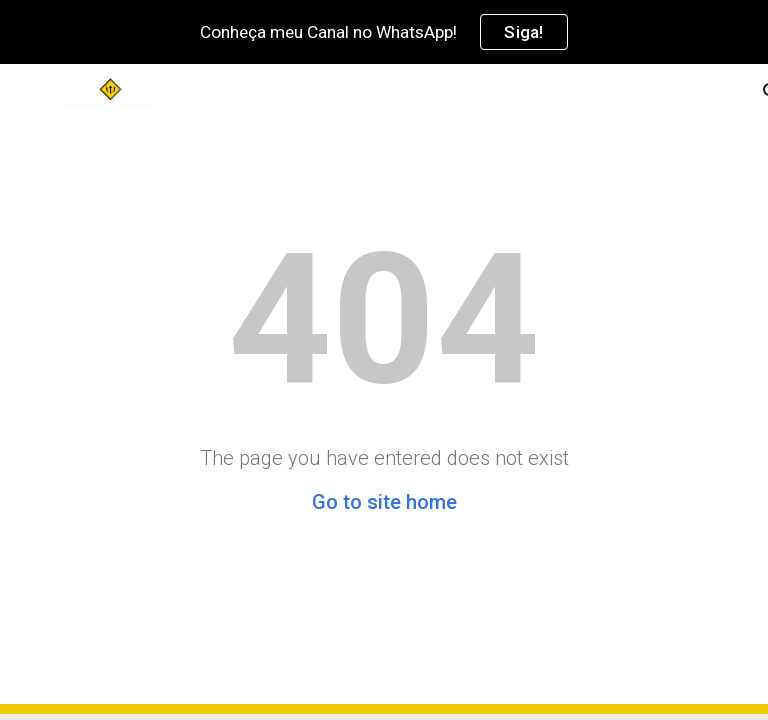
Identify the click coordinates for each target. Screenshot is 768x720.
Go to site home (384, 502)
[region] (384, 32)
